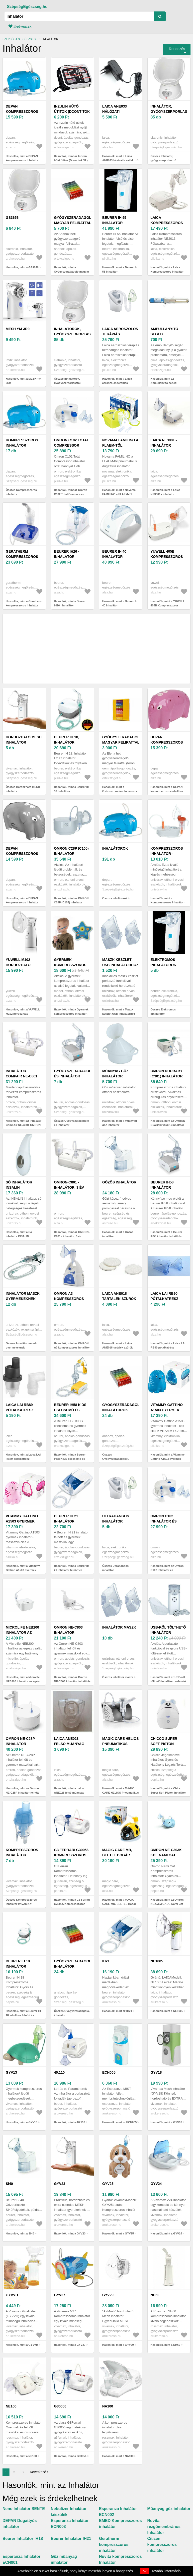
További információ (166, 2571)
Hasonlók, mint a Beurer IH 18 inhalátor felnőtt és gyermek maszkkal (23, 2015)
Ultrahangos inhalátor (115, 1518)
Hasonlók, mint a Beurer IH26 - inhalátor (70, 603)
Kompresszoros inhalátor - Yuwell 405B (167, 853)
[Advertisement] (96, 649)
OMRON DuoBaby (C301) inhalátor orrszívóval (167, 1076)
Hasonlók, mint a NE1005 (167, 2010)
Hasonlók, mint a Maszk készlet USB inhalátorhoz (118, 1011)
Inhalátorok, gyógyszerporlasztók (77, 331)
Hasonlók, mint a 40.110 (69, 2122)
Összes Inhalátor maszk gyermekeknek (21, 1345)
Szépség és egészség (19, 39)
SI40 (9, 2184)
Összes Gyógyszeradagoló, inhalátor (72, 2013)
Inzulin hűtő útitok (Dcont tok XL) (72, 111)
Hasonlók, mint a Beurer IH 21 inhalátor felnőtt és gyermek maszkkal (71, 1570)
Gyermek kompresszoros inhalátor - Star (70, 965)
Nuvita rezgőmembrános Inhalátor (164, 2526)
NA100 (107, 2406)
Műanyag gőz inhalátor (115, 1073)
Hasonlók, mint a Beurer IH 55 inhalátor (119, 269)
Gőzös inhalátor (119, 1182)
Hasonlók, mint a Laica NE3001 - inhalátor (165, 492)
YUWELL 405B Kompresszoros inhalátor (167, 556)
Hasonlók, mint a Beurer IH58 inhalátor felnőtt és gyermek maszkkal (166, 1236)
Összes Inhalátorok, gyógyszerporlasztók (67, 380)
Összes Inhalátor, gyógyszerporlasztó (163, 158)
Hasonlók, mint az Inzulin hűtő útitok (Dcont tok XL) (71, 158)
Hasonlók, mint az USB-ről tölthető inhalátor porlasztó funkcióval (168, 1681)
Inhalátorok (115, 848)
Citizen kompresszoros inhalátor (162, 2544)
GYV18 (156, 2072)
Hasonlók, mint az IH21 (117, 2010)
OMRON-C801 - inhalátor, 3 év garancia (69, 1187)
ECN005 (108, 2072)
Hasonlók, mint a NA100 (117, 2456)
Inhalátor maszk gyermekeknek (23, 1296)
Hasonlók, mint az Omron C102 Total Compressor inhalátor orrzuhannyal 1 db (72, 494)
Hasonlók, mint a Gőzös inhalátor (117, 1234)
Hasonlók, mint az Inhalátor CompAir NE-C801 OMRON (23, 1122)
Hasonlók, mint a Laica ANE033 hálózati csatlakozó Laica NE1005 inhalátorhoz (120, 160)
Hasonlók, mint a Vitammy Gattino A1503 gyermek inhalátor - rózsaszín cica (23, 1570)
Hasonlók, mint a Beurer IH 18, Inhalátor (71, 789)
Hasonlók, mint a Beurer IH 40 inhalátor (119, 603)
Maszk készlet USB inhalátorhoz (120, 962)
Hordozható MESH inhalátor (24, 739)
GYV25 (107, 2184)
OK (145, 2571)
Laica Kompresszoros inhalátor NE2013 (168, 223)
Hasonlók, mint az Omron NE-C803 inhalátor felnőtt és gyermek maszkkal (72, 1681)
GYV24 (156, 2184)
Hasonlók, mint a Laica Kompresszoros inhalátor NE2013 (167, 271)
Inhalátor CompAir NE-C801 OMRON (21, 1076)
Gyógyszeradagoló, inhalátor (74, 1963)
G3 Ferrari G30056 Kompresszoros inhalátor (71, 1855)
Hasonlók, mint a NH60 (165, 2344)
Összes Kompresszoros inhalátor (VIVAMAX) (21, 1901)
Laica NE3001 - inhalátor (164, 442)
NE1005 (157, 1961)
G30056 (60, 2406)
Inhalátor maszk (119, 1627)
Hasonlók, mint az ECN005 (119, 2122)
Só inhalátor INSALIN (19, 1184)
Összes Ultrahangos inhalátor (115, 1568)
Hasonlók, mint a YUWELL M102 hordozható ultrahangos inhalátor (23, 1013)
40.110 (59, 2072)
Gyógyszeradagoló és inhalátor (74, 1073)
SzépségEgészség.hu (27, 6)
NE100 (11, 2406)
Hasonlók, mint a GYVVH (22, 2344)
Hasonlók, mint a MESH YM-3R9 (24, 380)
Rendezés (177, 49)
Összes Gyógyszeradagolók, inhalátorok (115, 1458)
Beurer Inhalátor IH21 (71, 2538)
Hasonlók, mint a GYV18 (166, 2122)
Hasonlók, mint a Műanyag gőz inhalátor (119, 1122)
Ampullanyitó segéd (164, 331)
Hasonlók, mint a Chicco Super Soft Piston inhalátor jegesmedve (168, 1792)
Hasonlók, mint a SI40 (20, 2233)
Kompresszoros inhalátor (22, 442)
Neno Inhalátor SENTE (23, 2509)
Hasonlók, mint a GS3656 (22, 267)
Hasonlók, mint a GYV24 (166, 2233)
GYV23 (59, 2184)
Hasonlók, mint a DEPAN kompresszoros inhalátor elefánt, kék (22, 160)
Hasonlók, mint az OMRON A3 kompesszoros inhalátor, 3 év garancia (72, 1347)
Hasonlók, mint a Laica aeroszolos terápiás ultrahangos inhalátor (117, 382)
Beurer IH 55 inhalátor (114, 220)
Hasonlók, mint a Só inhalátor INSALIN (19, 1234)
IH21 (106, 1961)
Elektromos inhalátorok (163, 962)
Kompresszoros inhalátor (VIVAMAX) (22, 1855)
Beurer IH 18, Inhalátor (66, 739)
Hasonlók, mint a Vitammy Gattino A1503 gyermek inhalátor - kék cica (168, 1458)
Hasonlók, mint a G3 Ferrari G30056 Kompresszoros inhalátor (72, 1903)
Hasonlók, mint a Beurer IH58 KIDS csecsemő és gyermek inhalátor (70, 1458)
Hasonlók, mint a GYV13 (21, 2122)
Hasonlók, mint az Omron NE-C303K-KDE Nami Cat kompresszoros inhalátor (167, 1903)
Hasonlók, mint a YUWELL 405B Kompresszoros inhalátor (168, 605)
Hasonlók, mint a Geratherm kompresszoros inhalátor (24, 603)
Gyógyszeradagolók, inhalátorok (124, 1407)
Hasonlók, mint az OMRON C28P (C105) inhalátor (71, 900)
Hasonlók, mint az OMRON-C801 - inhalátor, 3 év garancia (72, 1236)
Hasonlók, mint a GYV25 (118, 2233)
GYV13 (11, 2072)
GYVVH (12, 2295)
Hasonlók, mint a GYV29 (118, 2344)
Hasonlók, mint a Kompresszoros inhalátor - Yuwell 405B (168, 902)
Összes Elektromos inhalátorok (163, 1011)
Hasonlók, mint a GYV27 (70, 2344)
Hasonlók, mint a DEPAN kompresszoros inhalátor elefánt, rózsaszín (167, 791)
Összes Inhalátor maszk (117, 1677)
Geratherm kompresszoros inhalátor (22, 556)
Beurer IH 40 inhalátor (114, 554)
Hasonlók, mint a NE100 (21, 2456)
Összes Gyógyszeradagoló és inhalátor (71, 1122)
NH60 (155, 2295)
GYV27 (59, 2295)
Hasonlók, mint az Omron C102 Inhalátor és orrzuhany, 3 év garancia (167, 1570)
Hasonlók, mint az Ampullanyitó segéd (164, 380)
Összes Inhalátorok (114, 898)
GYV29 (107, 2295)
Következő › (39, 2472)
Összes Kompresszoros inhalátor (21, 492)
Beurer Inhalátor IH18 (22, 2538)
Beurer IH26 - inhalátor (66, 554)
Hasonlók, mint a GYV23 (70, 2233)
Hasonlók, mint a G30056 (70, 2456)
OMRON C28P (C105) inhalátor (71, 851)
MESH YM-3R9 (17, 329)
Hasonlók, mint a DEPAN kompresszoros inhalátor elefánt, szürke (22, 902)
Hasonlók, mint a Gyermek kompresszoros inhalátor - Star (71, 1013)
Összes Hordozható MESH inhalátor (23, 789)
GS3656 (12, 218)
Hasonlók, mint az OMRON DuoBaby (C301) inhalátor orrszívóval (168, 1124)
